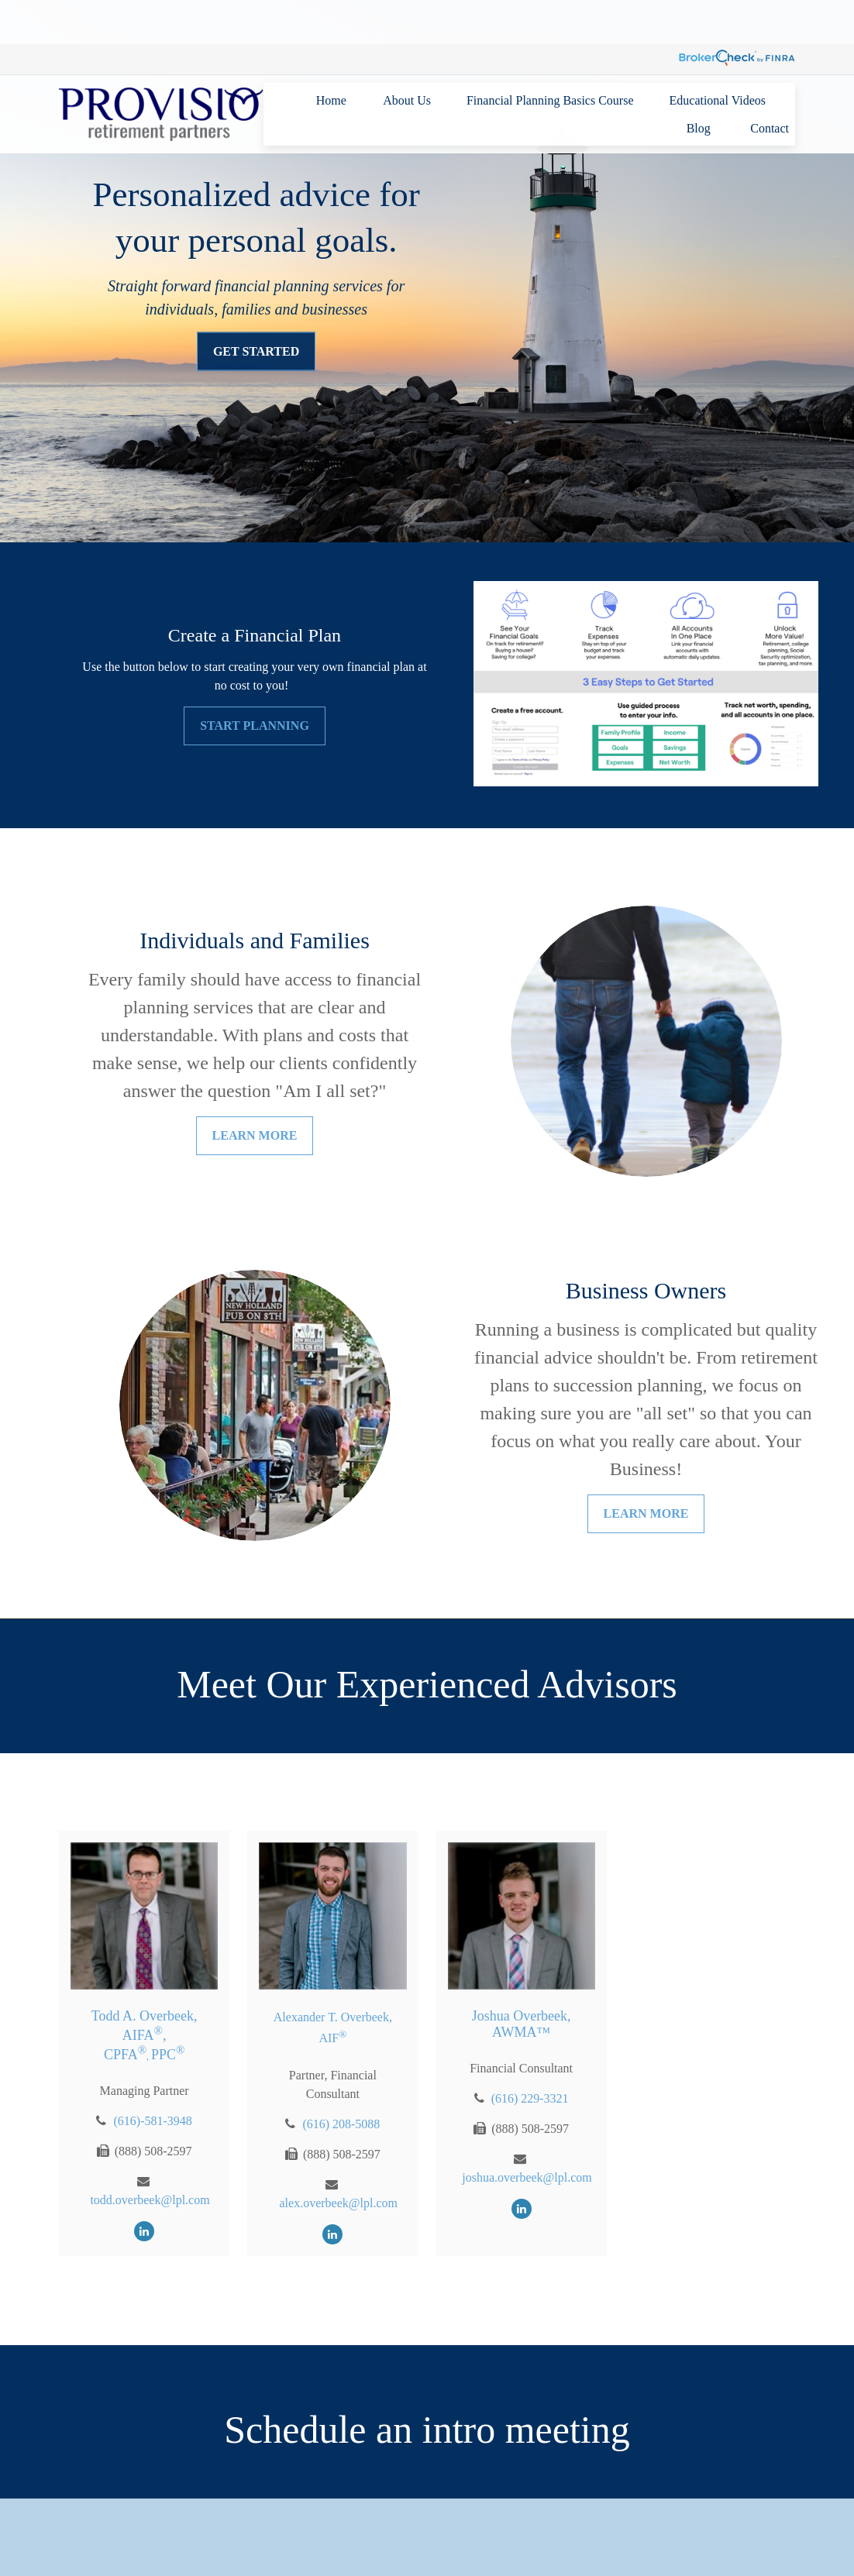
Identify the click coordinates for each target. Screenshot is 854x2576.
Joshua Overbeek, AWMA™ (521, 2024)
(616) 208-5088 (341, 2124)
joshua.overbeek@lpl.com (527, 2177)
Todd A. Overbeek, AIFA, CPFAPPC (144, 2035)
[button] (330, 56)
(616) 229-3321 (530, 2098)
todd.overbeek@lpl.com (149, 2199)
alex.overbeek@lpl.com (339, 2203)
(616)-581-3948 (152, 2120)
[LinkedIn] (144, 2230)
